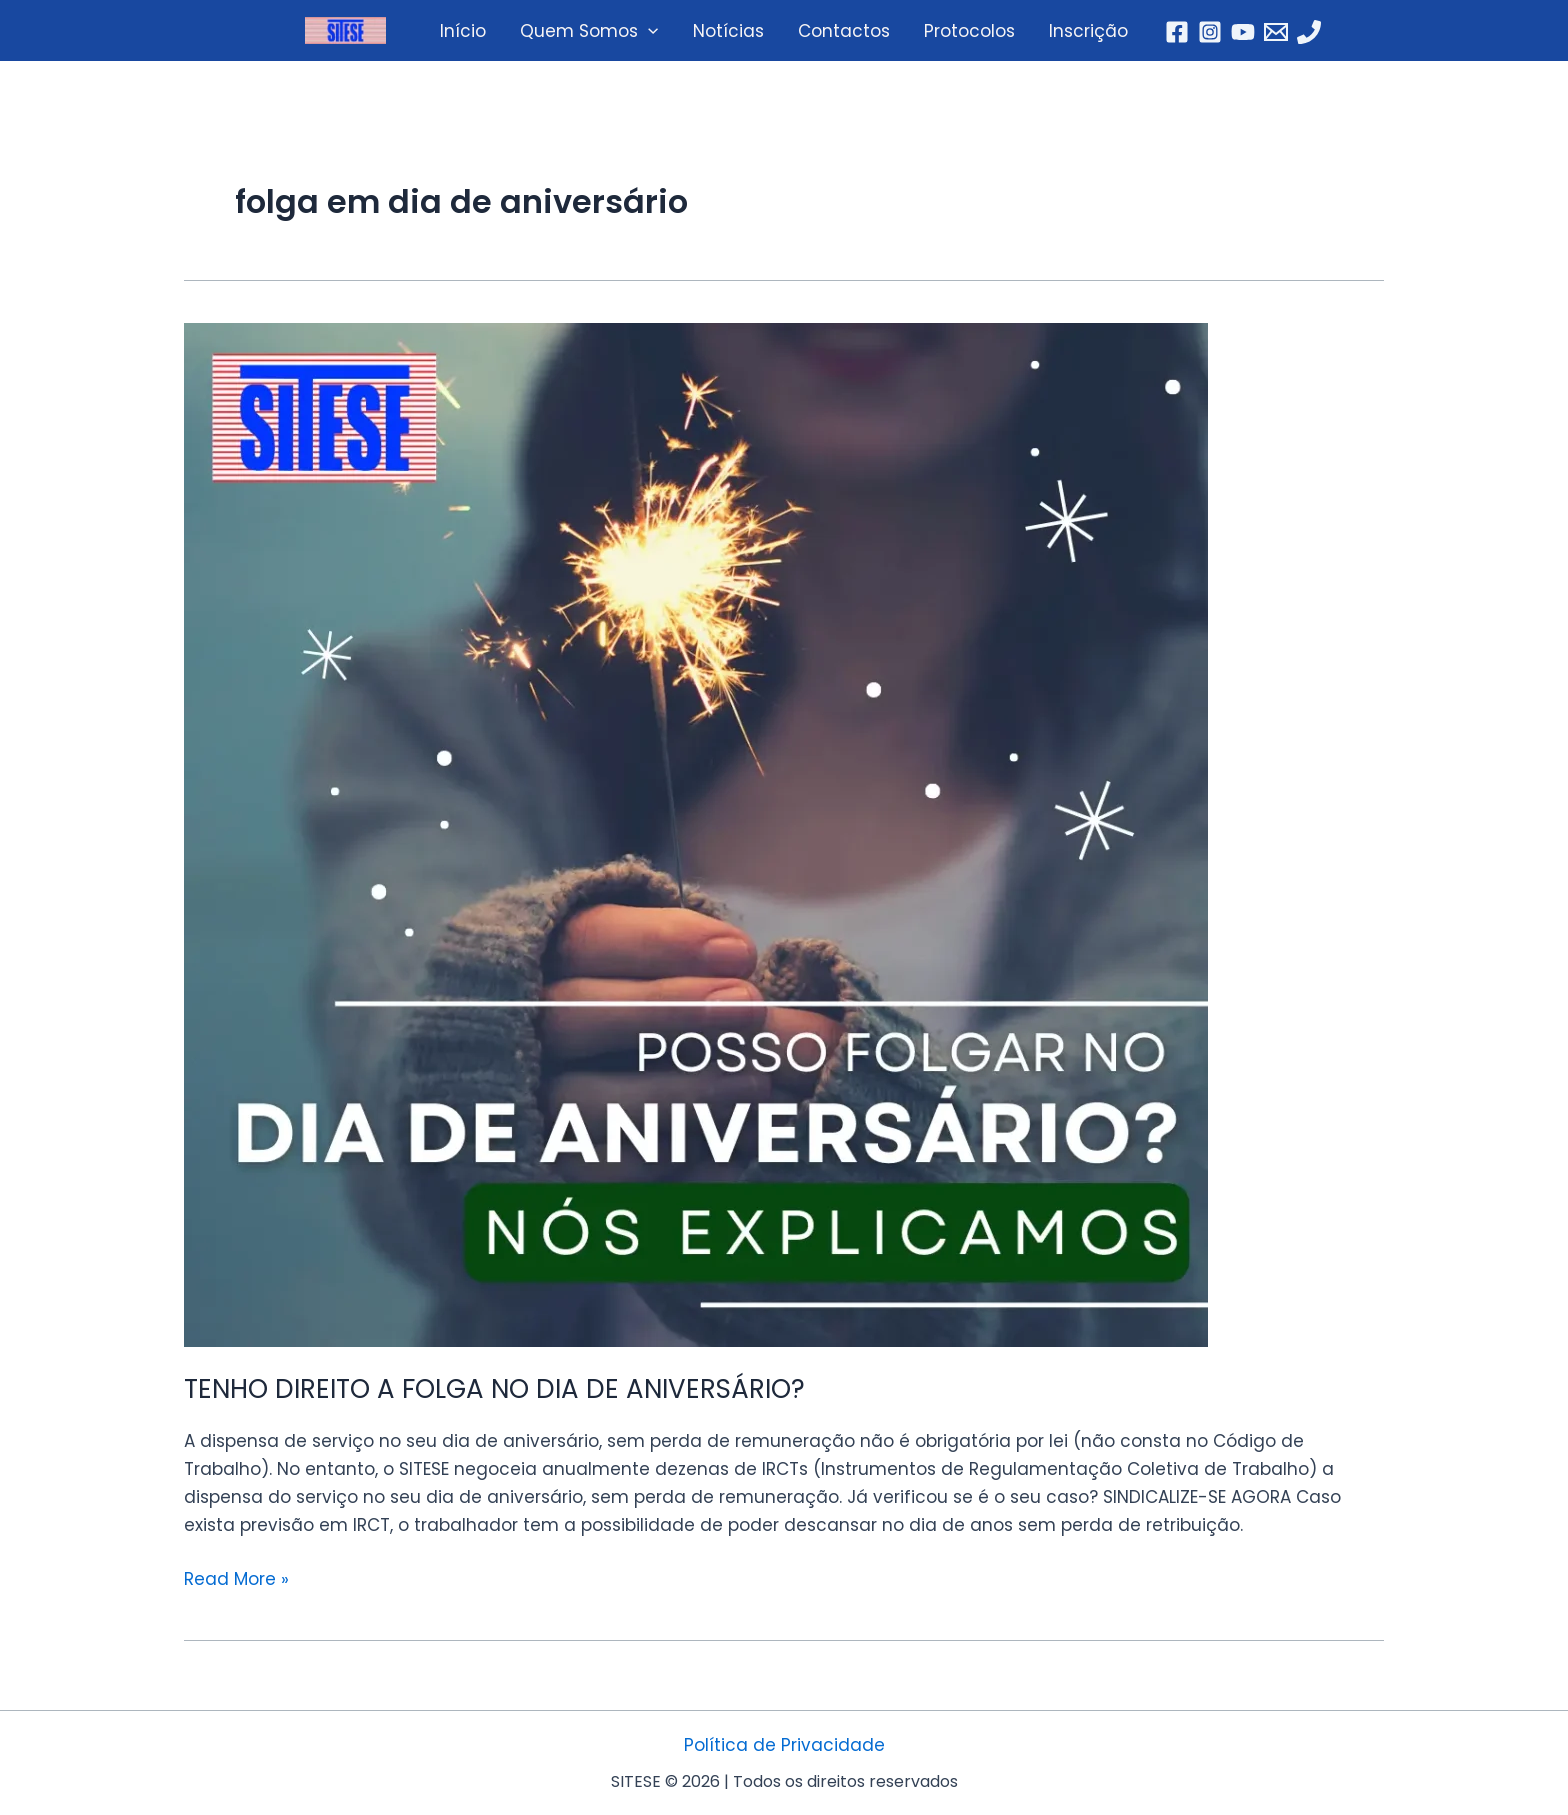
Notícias (728, 31)
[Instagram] (1210, 32)
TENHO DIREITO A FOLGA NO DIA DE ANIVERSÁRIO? (494, 1389)
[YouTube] (1243, 32)
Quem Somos (589, 31)
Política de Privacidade (784, 1745)
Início (463, 31)
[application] (648, 31)
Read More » (236, 1578)
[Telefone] (1309, 32)
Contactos (844, 31)
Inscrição (1088, 31)
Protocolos (969, 31)
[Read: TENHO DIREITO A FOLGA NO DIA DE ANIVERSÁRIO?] (784, 835)
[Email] (1276, 32)
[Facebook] (1177, 32)
